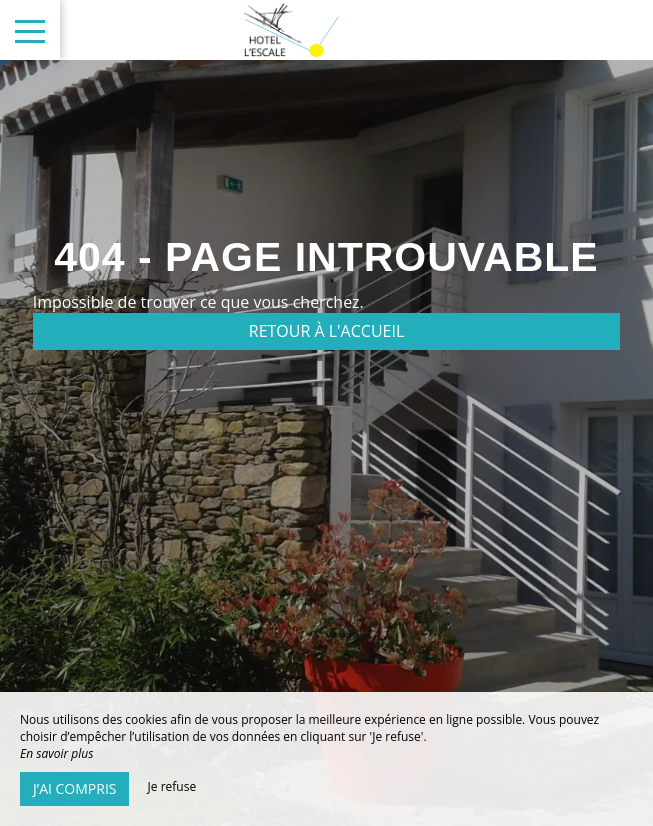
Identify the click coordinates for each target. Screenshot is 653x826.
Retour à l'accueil (327, 331)
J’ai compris (74, 788)
